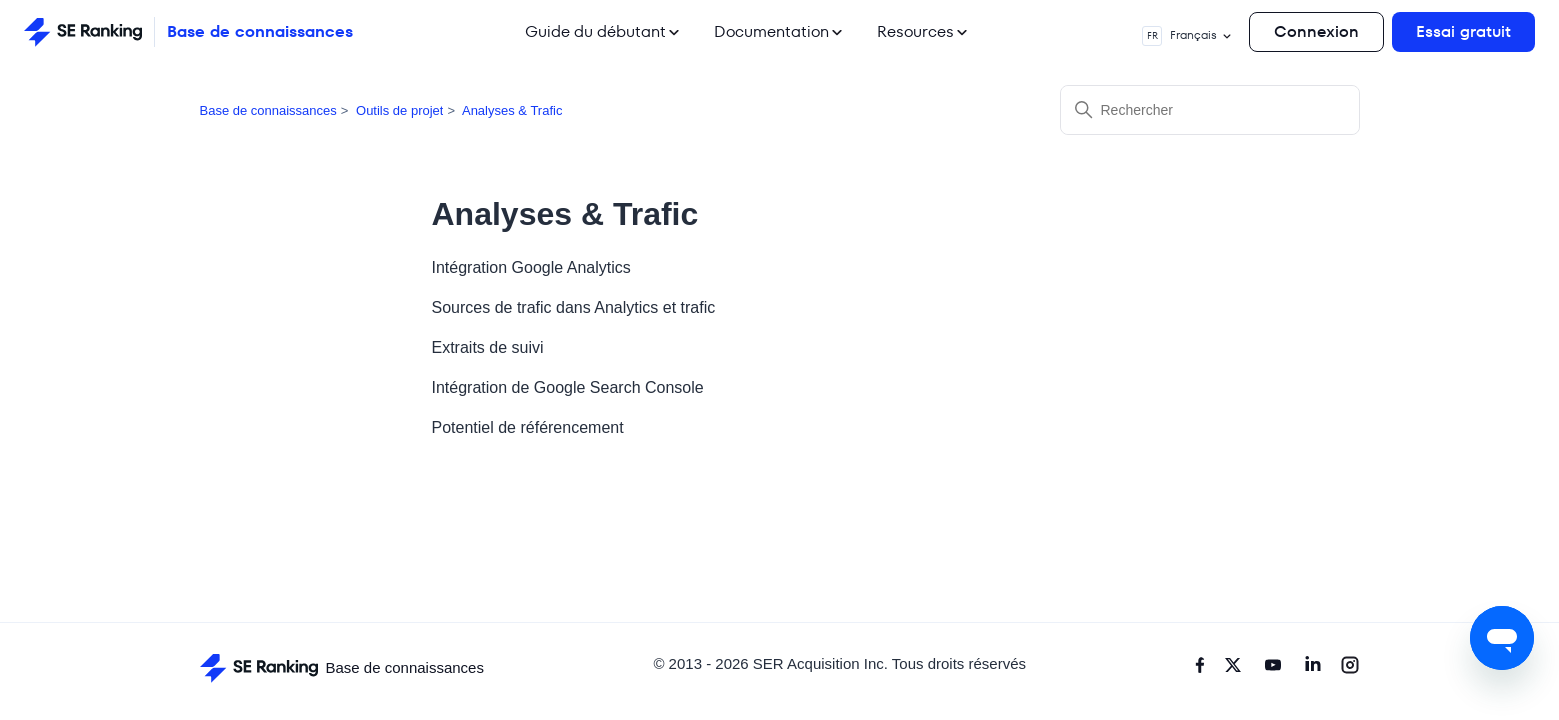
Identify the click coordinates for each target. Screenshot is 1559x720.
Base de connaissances (268, 110)
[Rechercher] (1210, 110)
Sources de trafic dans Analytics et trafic (574, 307)
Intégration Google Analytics (531, 267)
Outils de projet (399, 110)
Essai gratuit (1463, 31)
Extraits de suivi (488, 347)
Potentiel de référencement (528, 427)
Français (1187, 36)
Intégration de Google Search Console (568, 387)
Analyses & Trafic (512, 110)
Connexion (1316, 31)
